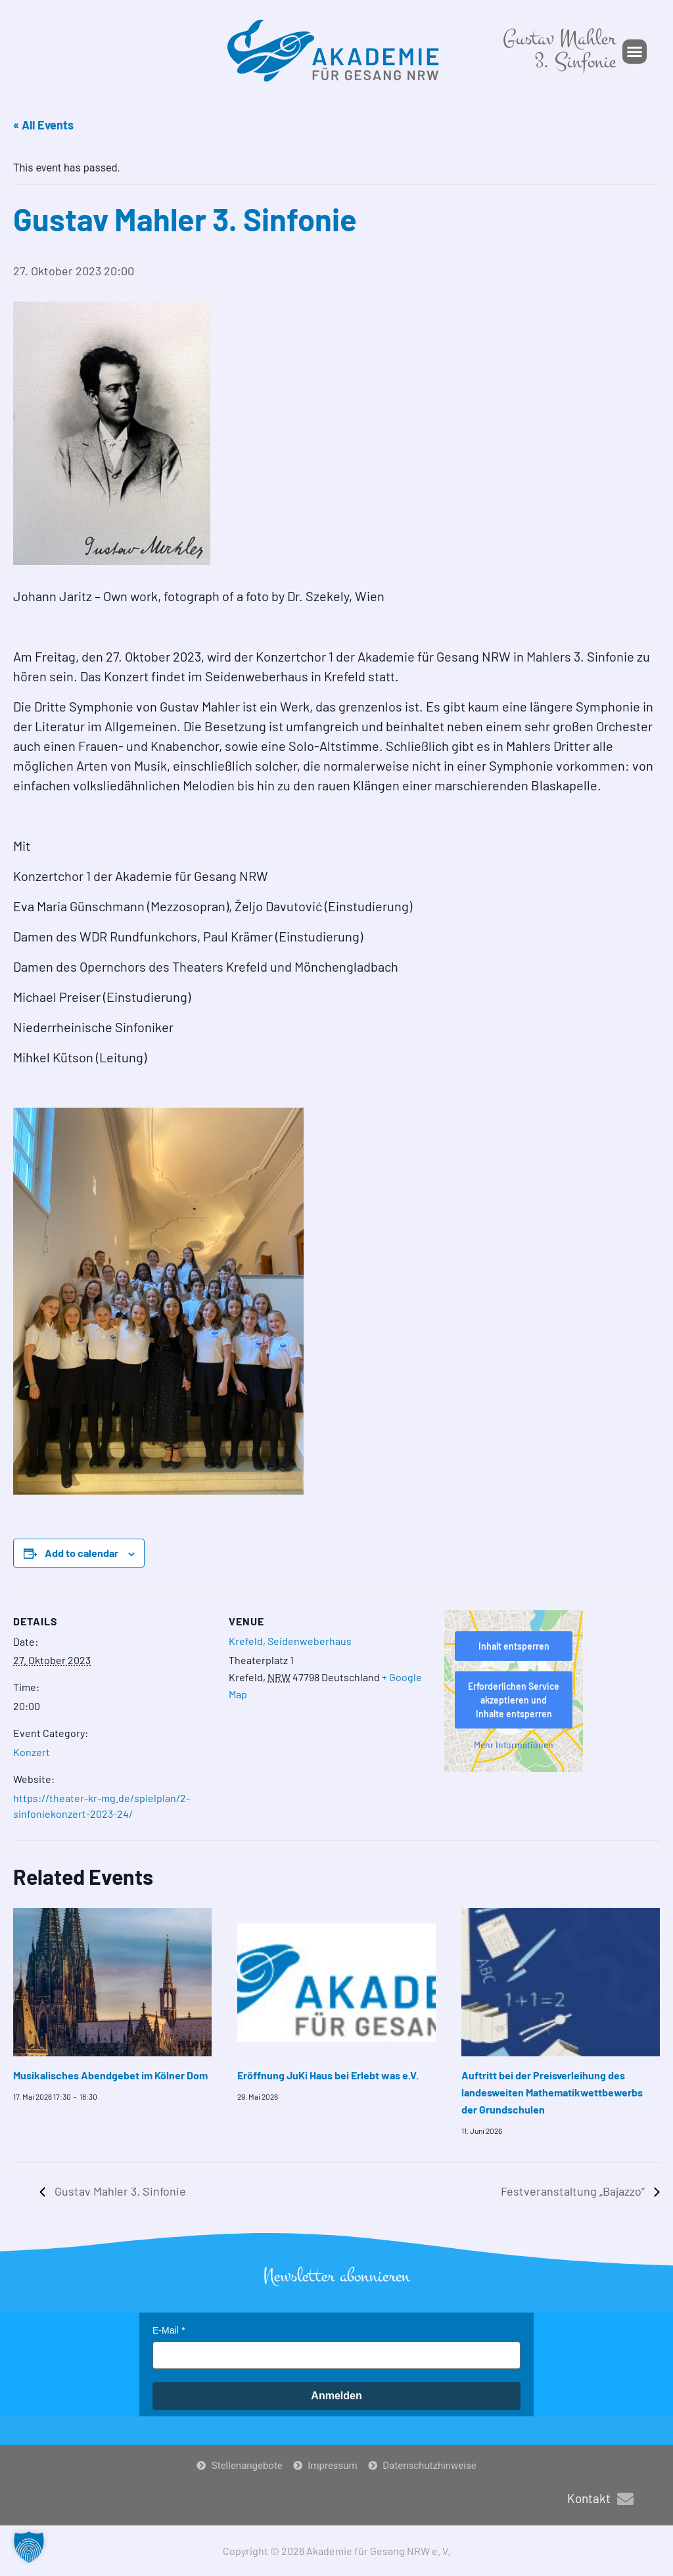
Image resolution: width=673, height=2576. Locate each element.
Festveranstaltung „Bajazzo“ (574, 2191)
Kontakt (589, 2498)
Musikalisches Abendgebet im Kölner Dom (110, 2075)
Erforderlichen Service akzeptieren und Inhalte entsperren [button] (513, 1700)
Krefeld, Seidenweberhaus (290, 1641)
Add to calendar (81, 1553)
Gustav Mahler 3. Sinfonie (119, 2191)
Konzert (31, 1752)
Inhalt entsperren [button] (513, 1646)
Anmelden (336, 2395)
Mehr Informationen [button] (513, 1744)
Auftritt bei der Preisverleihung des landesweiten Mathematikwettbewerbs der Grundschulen (552, 2092)
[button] (634, 51)
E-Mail (165, 2330)
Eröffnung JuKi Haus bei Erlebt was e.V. (328, 2075)
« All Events (43, 125)
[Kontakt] (625, 2499)
